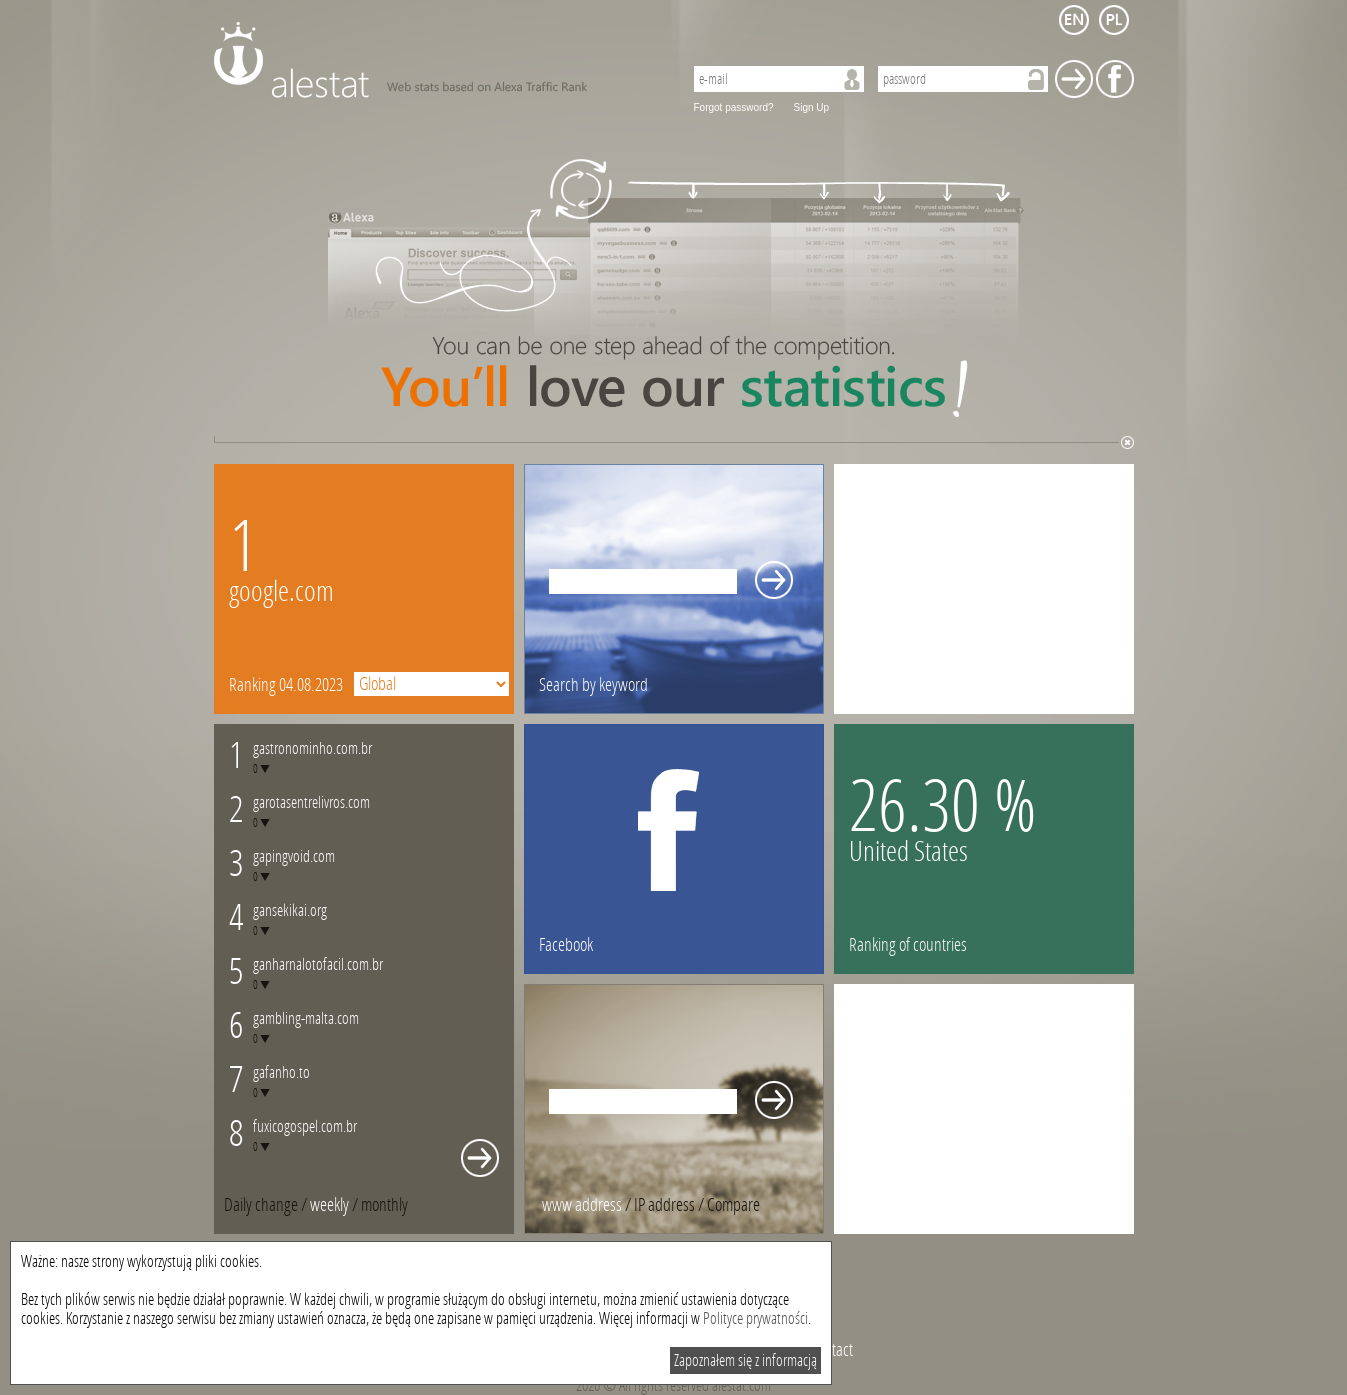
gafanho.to (281, 1072)
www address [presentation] (582, 1205)
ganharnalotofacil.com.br (318, 964)
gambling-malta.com (306, 1018)
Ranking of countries (908, 945)
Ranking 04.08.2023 (286, 685)
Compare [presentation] (733, 1205)
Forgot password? (734, 107)
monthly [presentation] (384, 1205)
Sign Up (812, 107)
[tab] (384, 1205)
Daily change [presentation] (261, 1205)
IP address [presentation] (664, 1205)
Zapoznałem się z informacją (745, 1360)
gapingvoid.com (294, 856)
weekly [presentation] (329, 1205)
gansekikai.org (290, 910)
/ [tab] (267, 1205)
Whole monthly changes (480, 1158)
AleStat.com (436, 60)
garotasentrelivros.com (311, 802)
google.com (281, 591)
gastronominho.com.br (312, 748)
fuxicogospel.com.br (305, 1126)
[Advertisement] (984, 589)
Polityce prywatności (755, 1318)
